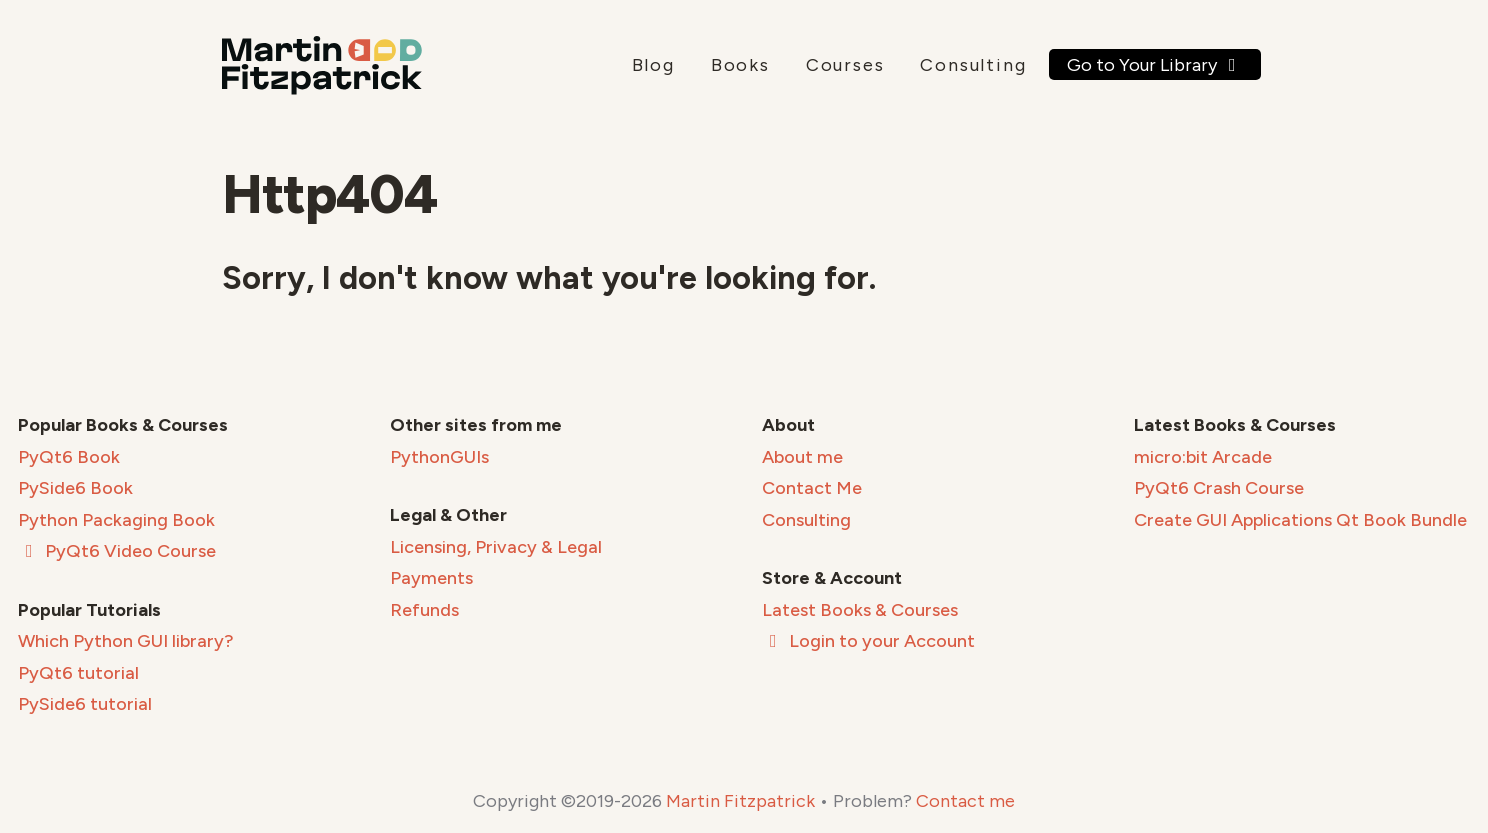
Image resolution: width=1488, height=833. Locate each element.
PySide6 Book (75, 488)
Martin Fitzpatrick (740, 801)
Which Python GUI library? (126, 641)
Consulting (973, 65)
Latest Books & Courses (860, 610)
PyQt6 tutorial (78, 673)
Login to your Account (868, 641)
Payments (431, 578)
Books (740, 65)
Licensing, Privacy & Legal (496, 547)
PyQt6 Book (69, 457)
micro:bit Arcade (1203, 457)
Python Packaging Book (116, 520)
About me (802, 457)
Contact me (965, 801)
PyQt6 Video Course (117, 551)
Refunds (424, 610)
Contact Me (812, 488)
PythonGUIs (439, 457)
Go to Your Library (1155, 65)
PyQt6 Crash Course (1219, 488)
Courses (845, 65)
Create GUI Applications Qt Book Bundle (1300, 520)
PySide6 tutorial (85, 704)
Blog (653, 65)
